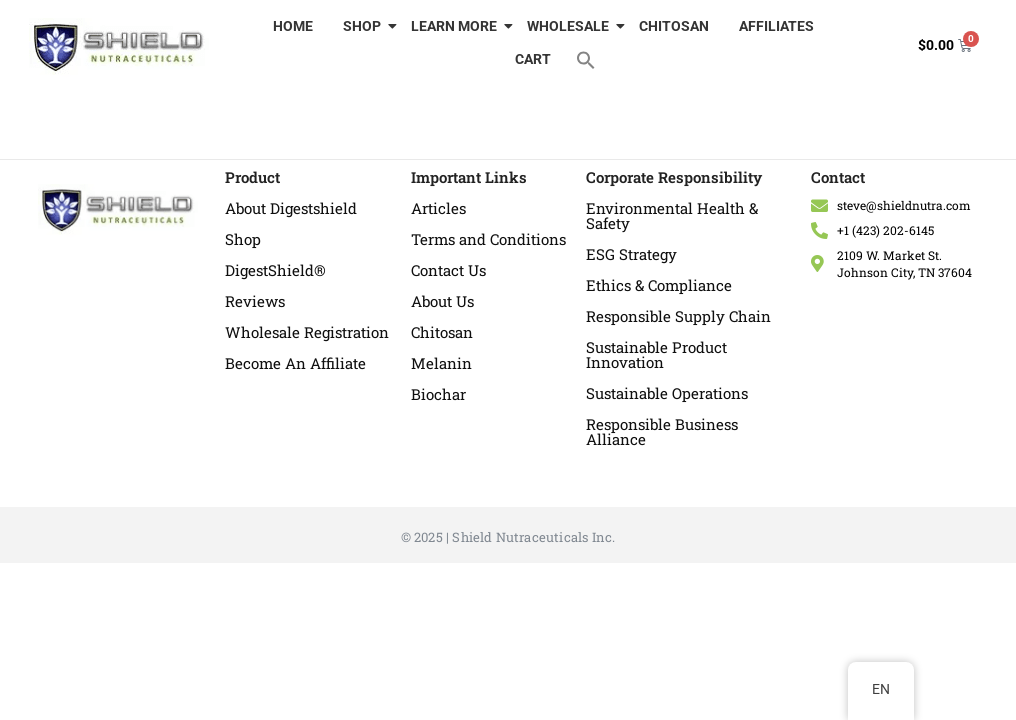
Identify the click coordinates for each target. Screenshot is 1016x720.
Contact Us (448, 270)
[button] (586, 58)
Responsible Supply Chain (678, 316)
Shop (243, 239)
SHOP (364, 26)
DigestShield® (275, 270)
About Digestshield (291, 208)
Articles (438, 208)
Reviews (255, 301)
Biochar (438, 394)
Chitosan (442, 332)
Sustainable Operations (667, 393)
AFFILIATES (776, 26)
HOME (293, 26)
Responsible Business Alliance (662, 431)
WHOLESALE (570, 26)
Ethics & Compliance (659, 285)
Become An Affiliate (295, 363)
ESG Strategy (631, 254)
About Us (442, 301)
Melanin (441, 363)
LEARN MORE (456, 26)
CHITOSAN (674, 26)
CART (533, 59)
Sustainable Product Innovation (656, 354)
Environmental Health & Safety (672, 215)
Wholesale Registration (307, 332)
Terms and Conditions (488, 239)
